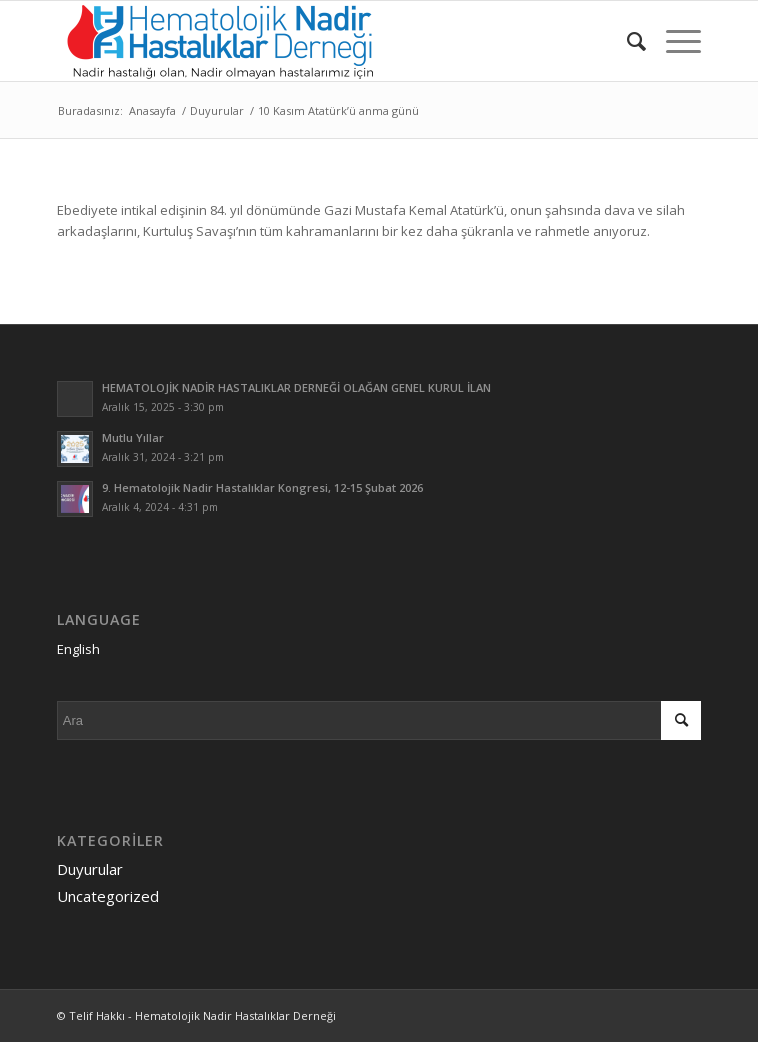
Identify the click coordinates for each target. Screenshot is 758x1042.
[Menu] (673, 41)
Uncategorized (108, 896)
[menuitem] (626, 41)
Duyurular (90, 869)
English (78, 649)
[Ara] (626, 41)
